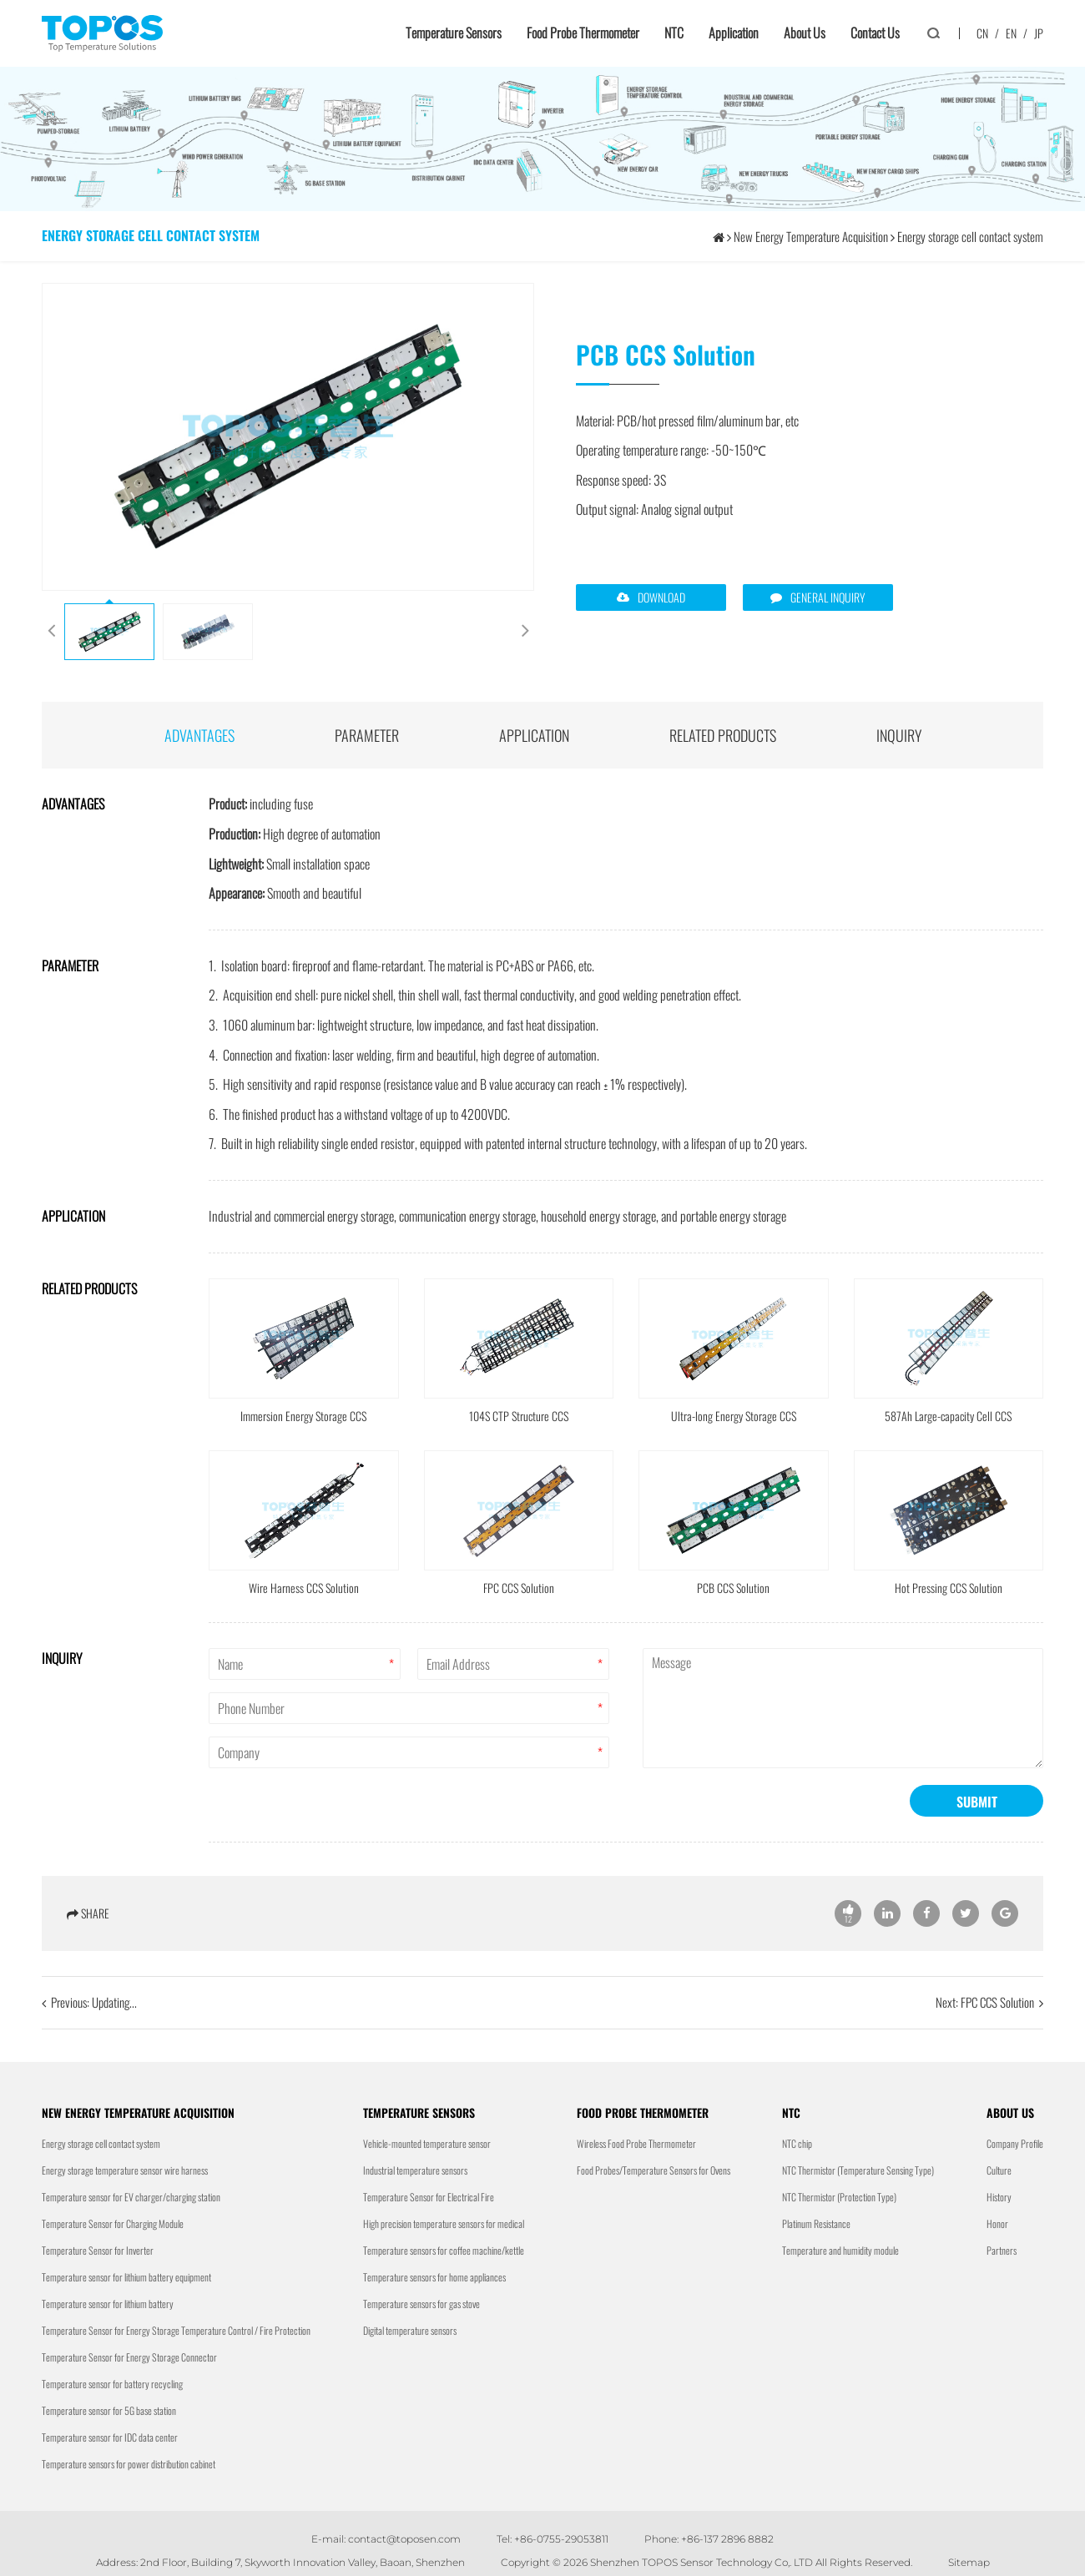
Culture (999, 2170)
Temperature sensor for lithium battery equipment (126, 2277)
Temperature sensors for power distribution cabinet (128, 2464)
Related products (722, 735)
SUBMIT (976, 1864)
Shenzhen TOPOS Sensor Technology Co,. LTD (701, 2562)
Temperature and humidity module (840, 2250)
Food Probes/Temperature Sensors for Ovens (653, 2170)
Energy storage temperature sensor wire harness (125, 2170)
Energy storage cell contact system (970, 236)
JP (1038, 33)
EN (1011, 33)
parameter (367, 735)
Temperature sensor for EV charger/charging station (131, 2197)
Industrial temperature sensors (415, 2170)
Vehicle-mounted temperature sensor (427, 2143)
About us (804, 33)
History (999, 2197)
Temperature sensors (454, 33)
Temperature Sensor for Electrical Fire (428, 2197)
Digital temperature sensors (410, 2330)
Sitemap (969, 2562)
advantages (199, 735)
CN (982, 33)
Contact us (875, 33)
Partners (1002, 2250)
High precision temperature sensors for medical (443, 2223)
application (534, 735)
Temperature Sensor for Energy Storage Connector (129, 2357)
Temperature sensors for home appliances (434, 2277)
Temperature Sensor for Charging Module (113, 2223)
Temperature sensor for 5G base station (109, 2410)
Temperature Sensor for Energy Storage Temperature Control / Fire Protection (176, 2330)
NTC (674, 33)
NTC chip (797, 2143)
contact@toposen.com (404, 2539)
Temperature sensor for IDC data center (110, 2437)
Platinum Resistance (816, 2223)
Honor (997, 2223)
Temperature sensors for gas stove (421, 2303)
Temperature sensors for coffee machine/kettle (443, 2250)
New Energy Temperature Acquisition (811, 236)
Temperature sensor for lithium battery (108, 2303)
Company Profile (1015, 2143)
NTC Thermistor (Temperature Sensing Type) (858, 2170)
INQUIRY (898, 735)
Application (734, 33)
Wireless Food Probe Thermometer (636, 2143)
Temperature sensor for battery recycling (112, 2384)
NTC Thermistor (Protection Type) (839, 2197)
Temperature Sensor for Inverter (98, 2250)
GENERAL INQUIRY (827, 597)
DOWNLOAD (661, 597)
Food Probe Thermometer (583, 33)
